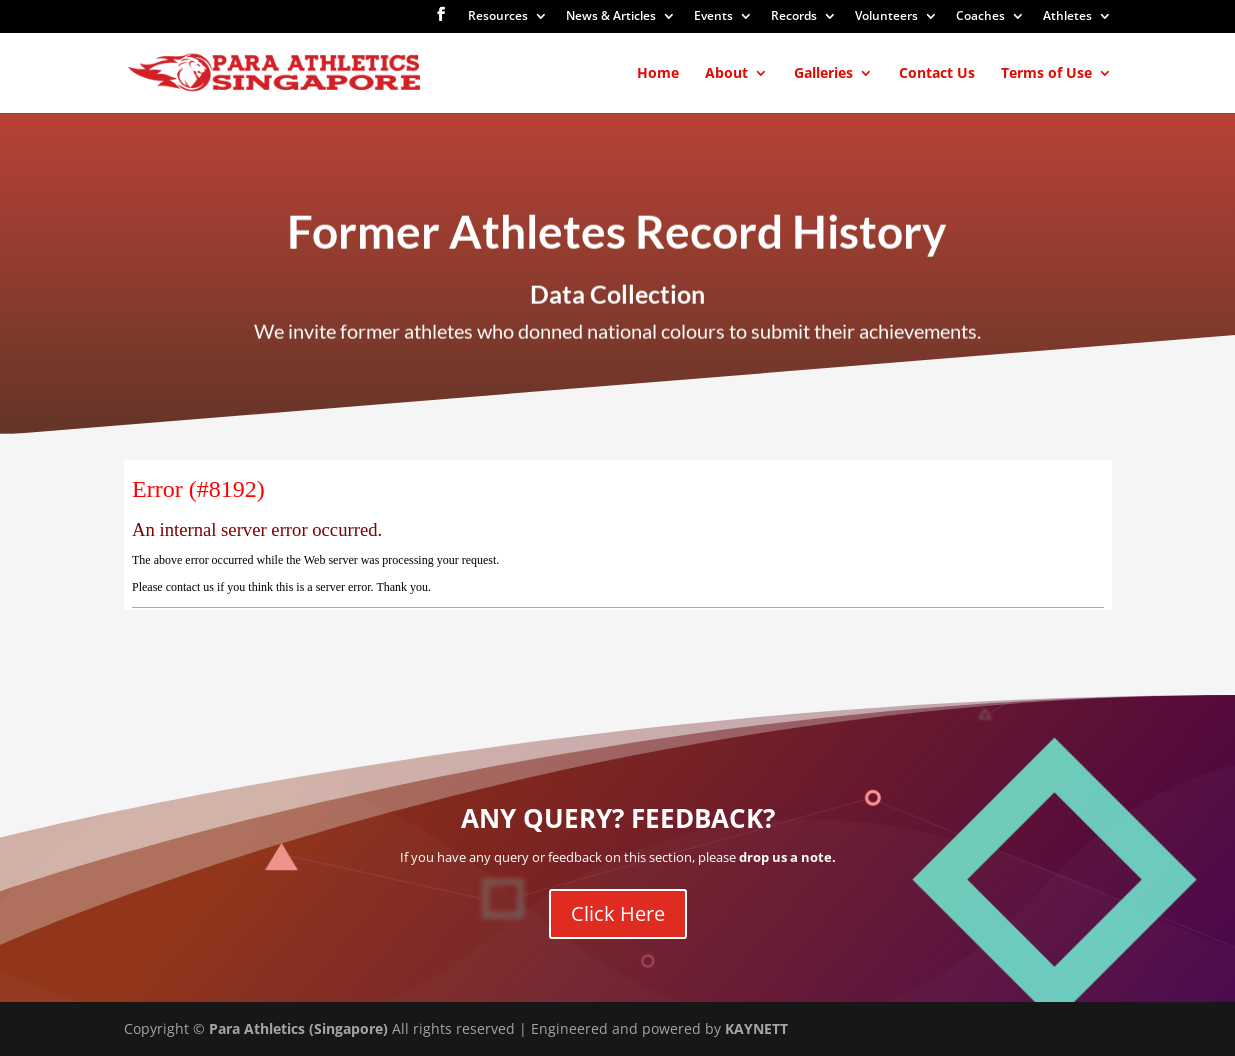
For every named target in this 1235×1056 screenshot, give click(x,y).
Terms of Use (1046, 74)
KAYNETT (756, 1028)
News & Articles (611, 17)
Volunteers (886, 17)
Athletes (1067, 17)
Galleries (823, 74)
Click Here (618, 913)
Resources (498, 17)
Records (794, 17)
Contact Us (937, 74)
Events (713, 17)
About (726, 74)
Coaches (980, 17)
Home (658, 74)
